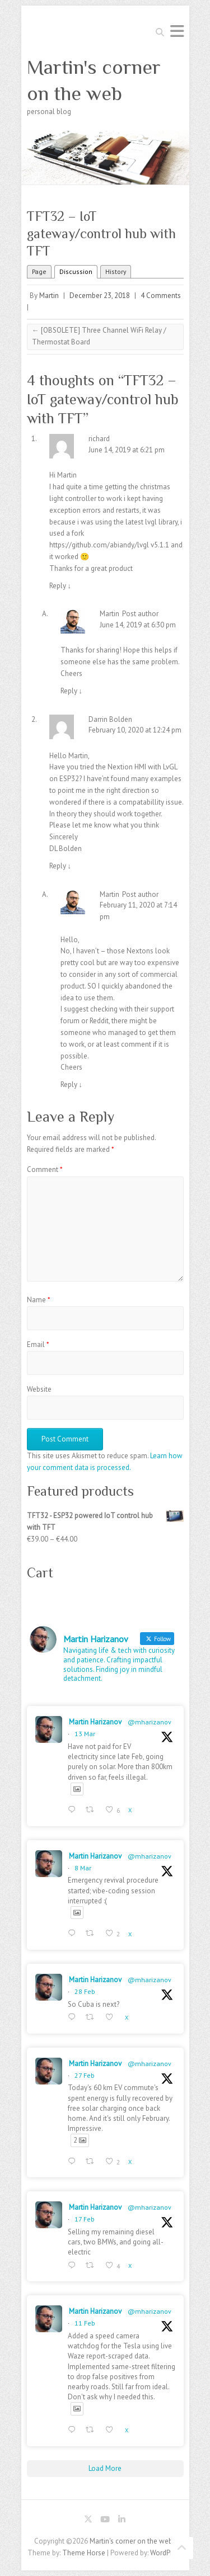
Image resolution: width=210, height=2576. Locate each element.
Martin (49, 295)
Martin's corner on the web (94, 80)
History (115, 271)
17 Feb (84, 2219)
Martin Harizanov (95, 1722)
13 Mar (84, 1733)
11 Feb (84, 2323)
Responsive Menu (177, 31)
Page (39, 271)
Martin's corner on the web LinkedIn (122, 2521)
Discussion (75, 271)
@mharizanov (149, 1722)
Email (38, 1344)
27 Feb (84, 2075)
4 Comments (161, 295)
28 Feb (84, 1991)
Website (39, 1389)
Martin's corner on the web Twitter (88, 2521)
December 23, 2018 (99, 295)
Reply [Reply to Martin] (71, 691)
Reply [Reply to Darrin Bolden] (60, 866)
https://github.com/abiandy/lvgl (99, 545)
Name (38, 1299)
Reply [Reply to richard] (60, 585)
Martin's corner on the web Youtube (105, 2521)
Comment (45, 1169)
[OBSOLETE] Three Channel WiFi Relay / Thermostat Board (99, 336)
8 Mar (82, 1868)
